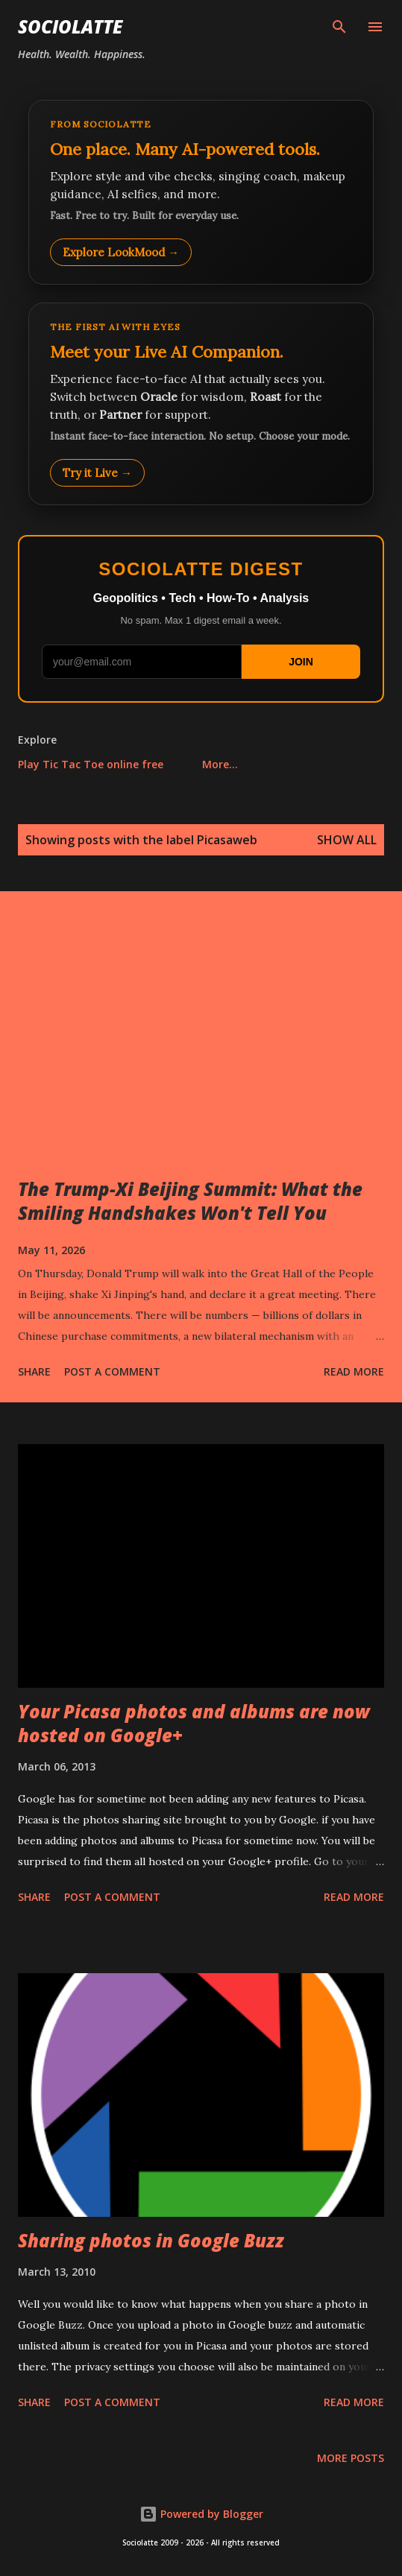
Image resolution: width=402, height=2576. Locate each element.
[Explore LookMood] (201, 192)
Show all (347, 840)
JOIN (301, 662)
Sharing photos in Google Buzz (151, 2240)
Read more (354, 1371)
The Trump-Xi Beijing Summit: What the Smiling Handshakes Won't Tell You (190, 1201)
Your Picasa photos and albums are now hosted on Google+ (194, 1723)
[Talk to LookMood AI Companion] (201, 404)
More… (220, 764)
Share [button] (34, 1371)
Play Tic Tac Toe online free (90, 764)
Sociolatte (70, 26)
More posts (350, 2458)
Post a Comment (112, 1371)
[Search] (339, 27)
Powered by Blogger (201, 2514)
